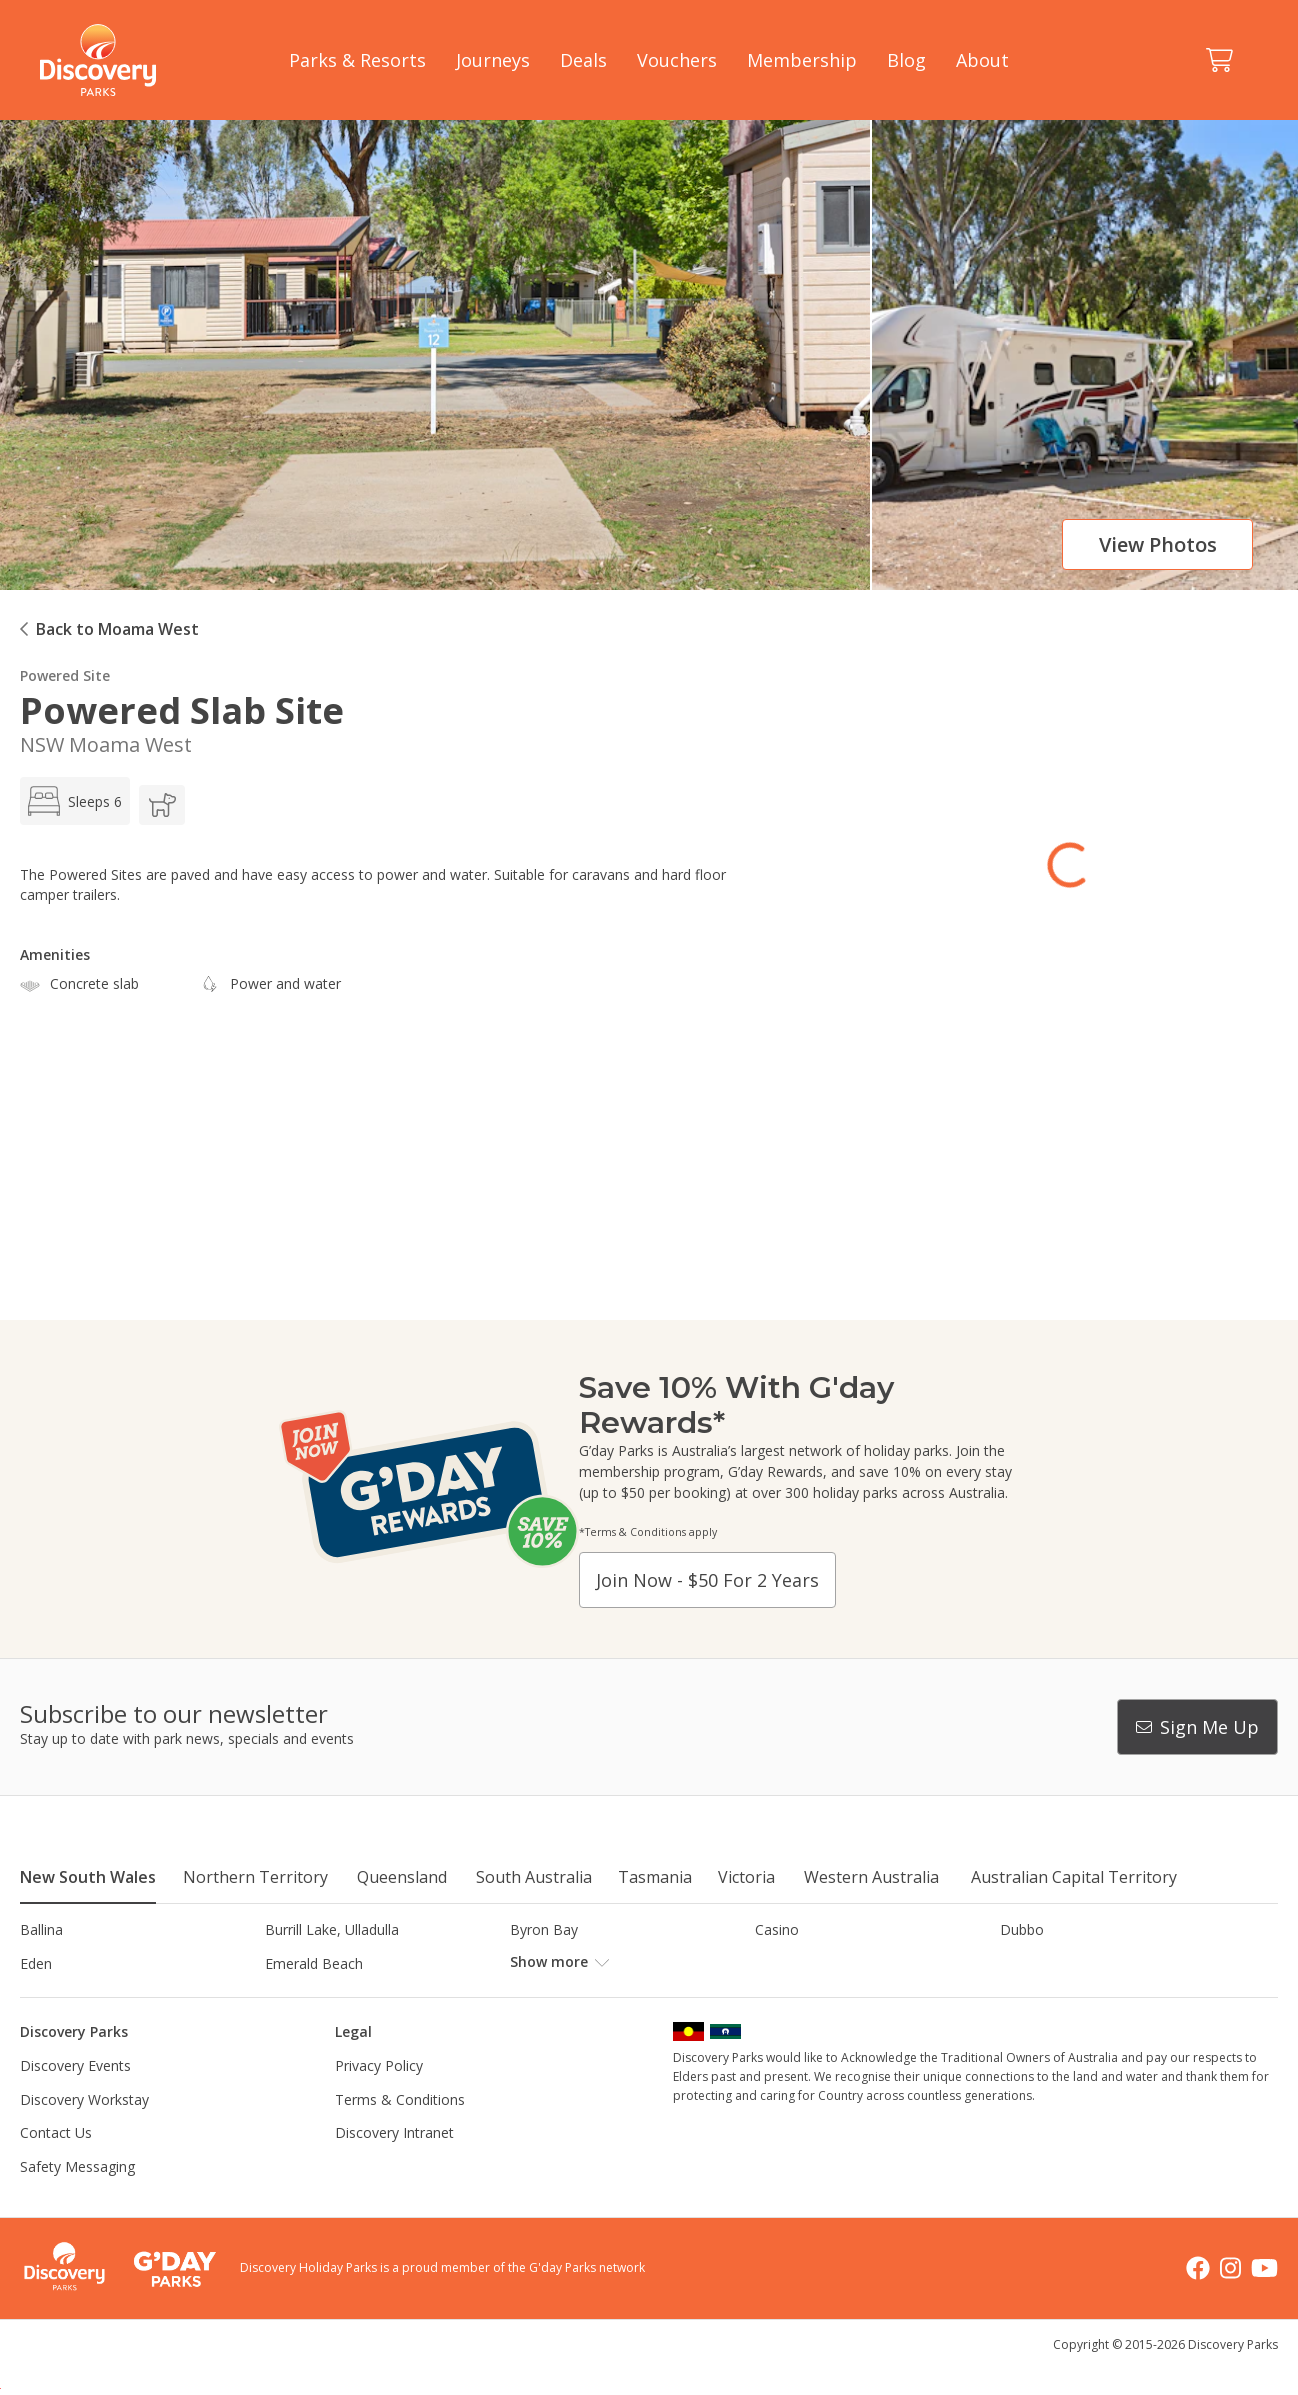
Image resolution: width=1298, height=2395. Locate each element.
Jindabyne (296, 1996)
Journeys (493, 60)
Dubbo (1022, 1929)
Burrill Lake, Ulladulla (332, 1929)
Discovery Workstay (84, 2132)
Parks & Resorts (357, 60)
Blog (906, 60)
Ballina (41, 1929)
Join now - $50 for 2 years (707, 1580)
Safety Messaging (77, 2200)
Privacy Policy (379, 2099)
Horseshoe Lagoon (82, 1996)
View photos (1158, 544)
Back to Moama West (117, 629)
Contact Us (56, 2166)
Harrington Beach (1057, 1963)
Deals (583, 60)
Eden (36, 1963)
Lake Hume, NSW (567, 1996)
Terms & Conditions (400, 2132)
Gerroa (777, 1963)
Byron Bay (544, 1929)
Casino (777, 1929)
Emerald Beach (314, 1963)
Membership (802, 60)
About (982, 60)
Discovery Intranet (394, 2166)
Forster (533, 1963)
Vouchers (677, 60)
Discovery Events (75, 2099)
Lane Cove (789, 1996)
